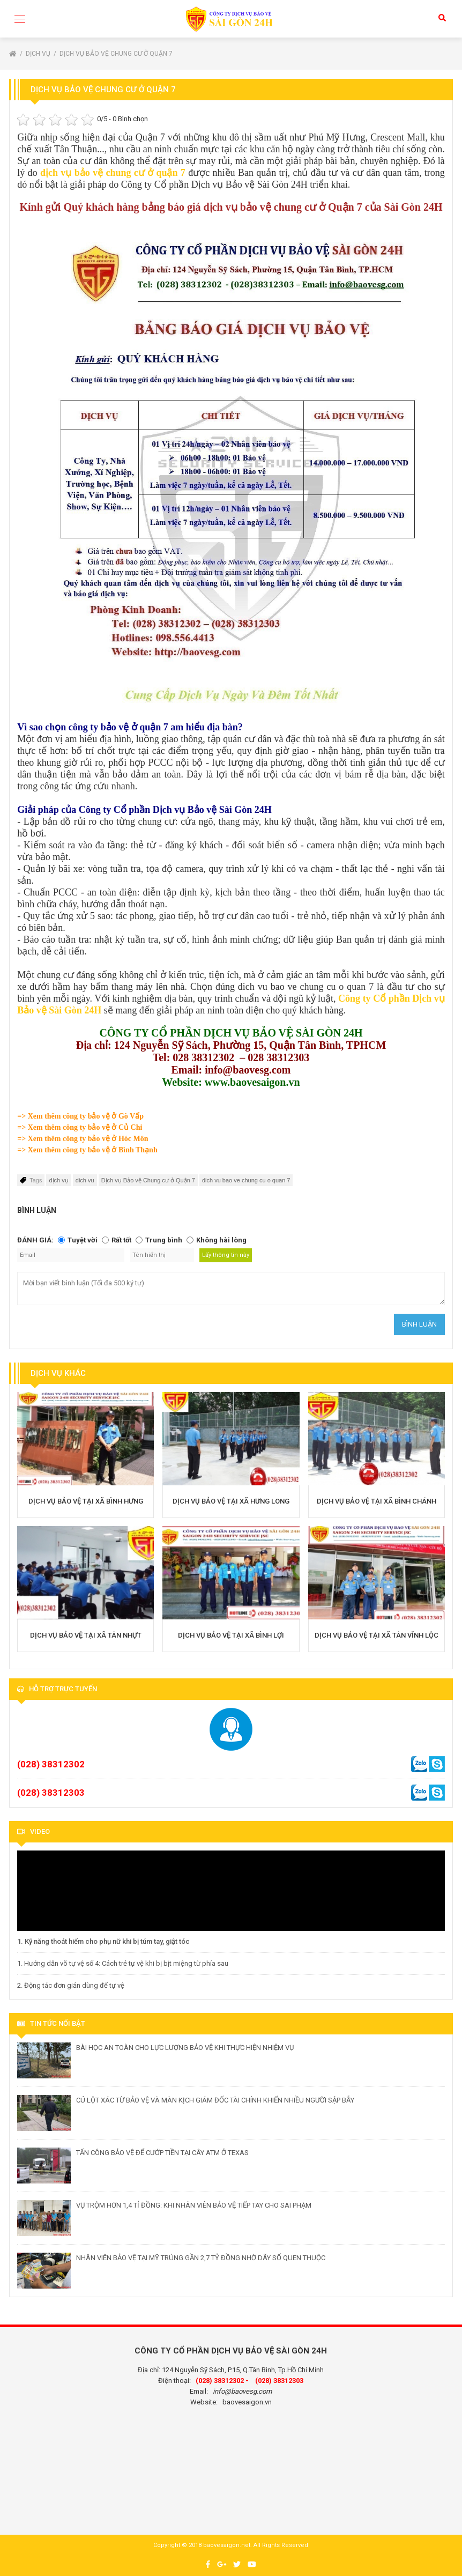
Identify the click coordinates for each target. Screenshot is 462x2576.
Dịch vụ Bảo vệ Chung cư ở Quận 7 (116, 53)
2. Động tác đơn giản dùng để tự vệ (70, 1985)
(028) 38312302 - (222, 2381)
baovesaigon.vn (247, 2402)
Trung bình (163, 1240)
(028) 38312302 (51, 1764)
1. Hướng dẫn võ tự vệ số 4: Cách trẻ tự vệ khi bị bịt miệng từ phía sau (122, 1963)
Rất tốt (121, 1240)
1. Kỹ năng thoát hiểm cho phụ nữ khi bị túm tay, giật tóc (103, 1941)
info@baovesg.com (242, 2391)
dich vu (85, 1180)
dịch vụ (58, 1180)
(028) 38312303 (51, 1792)
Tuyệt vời (83, 1240)
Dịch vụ (39, 53)
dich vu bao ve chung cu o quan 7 (246, 1180)
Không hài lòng (221, 1240)
